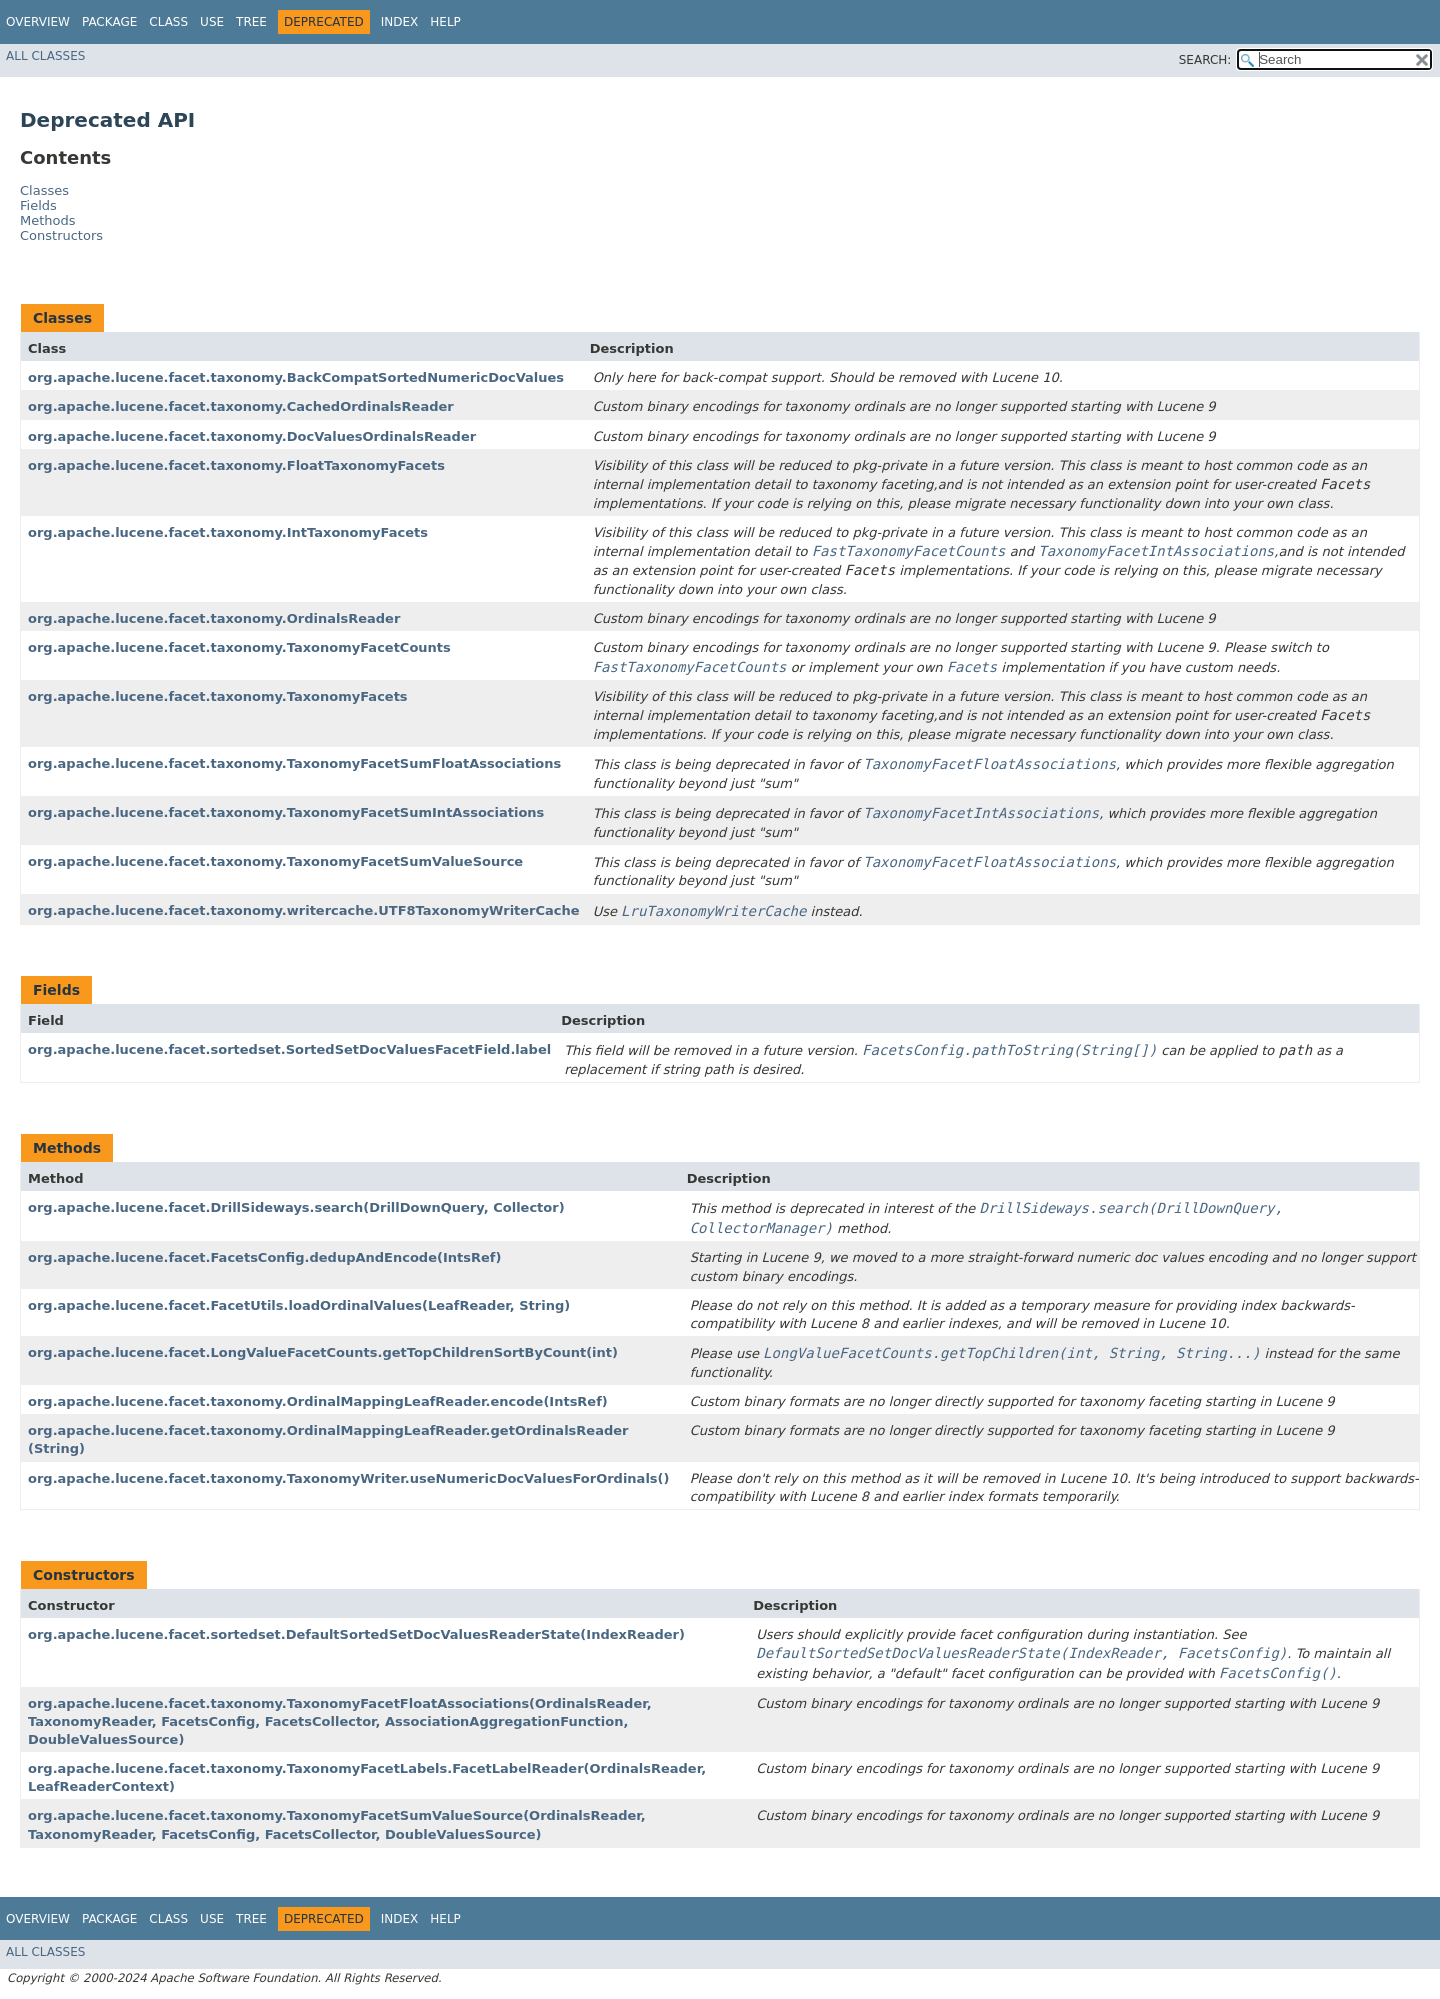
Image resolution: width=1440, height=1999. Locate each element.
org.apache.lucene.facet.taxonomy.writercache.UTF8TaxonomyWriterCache (304, 910)
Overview (38, 22)
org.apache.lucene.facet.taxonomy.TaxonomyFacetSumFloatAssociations (294, 763)
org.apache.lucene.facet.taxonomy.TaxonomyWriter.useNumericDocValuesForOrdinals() (348, 1478)
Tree (251, 22)
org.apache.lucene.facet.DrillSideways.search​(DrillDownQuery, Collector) (296, 1207)
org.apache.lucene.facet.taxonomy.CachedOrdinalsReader (241, 406)
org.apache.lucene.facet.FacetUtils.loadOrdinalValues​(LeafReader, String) (299, 1305)
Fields (38, 205)
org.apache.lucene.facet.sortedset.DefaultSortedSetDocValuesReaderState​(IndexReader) (356, 1634)
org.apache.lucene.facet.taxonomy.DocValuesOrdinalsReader (252, 436)
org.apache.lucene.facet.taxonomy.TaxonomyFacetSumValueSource (275, 861)
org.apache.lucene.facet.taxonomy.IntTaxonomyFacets (228, 532)
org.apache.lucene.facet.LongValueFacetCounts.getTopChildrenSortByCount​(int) (323, 1352)
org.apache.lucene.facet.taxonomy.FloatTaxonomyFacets (236, 465)
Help (445, 22)
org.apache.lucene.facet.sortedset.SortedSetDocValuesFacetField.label (289, 1049)
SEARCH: (1205, 60)
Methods (48, 220)
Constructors (61, 235)
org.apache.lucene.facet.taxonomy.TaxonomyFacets (218, 696)
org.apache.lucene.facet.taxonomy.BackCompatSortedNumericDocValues (296, 377)
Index (400, 22)
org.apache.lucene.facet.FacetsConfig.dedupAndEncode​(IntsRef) (264, 1257)
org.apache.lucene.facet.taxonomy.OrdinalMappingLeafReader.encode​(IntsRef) (318, 1401)
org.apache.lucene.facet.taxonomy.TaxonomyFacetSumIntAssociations (286, 812)
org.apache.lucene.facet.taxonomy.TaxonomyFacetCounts (239, 647)
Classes (44, 190)
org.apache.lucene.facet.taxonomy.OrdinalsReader (214, 618)
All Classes (45, 56)
